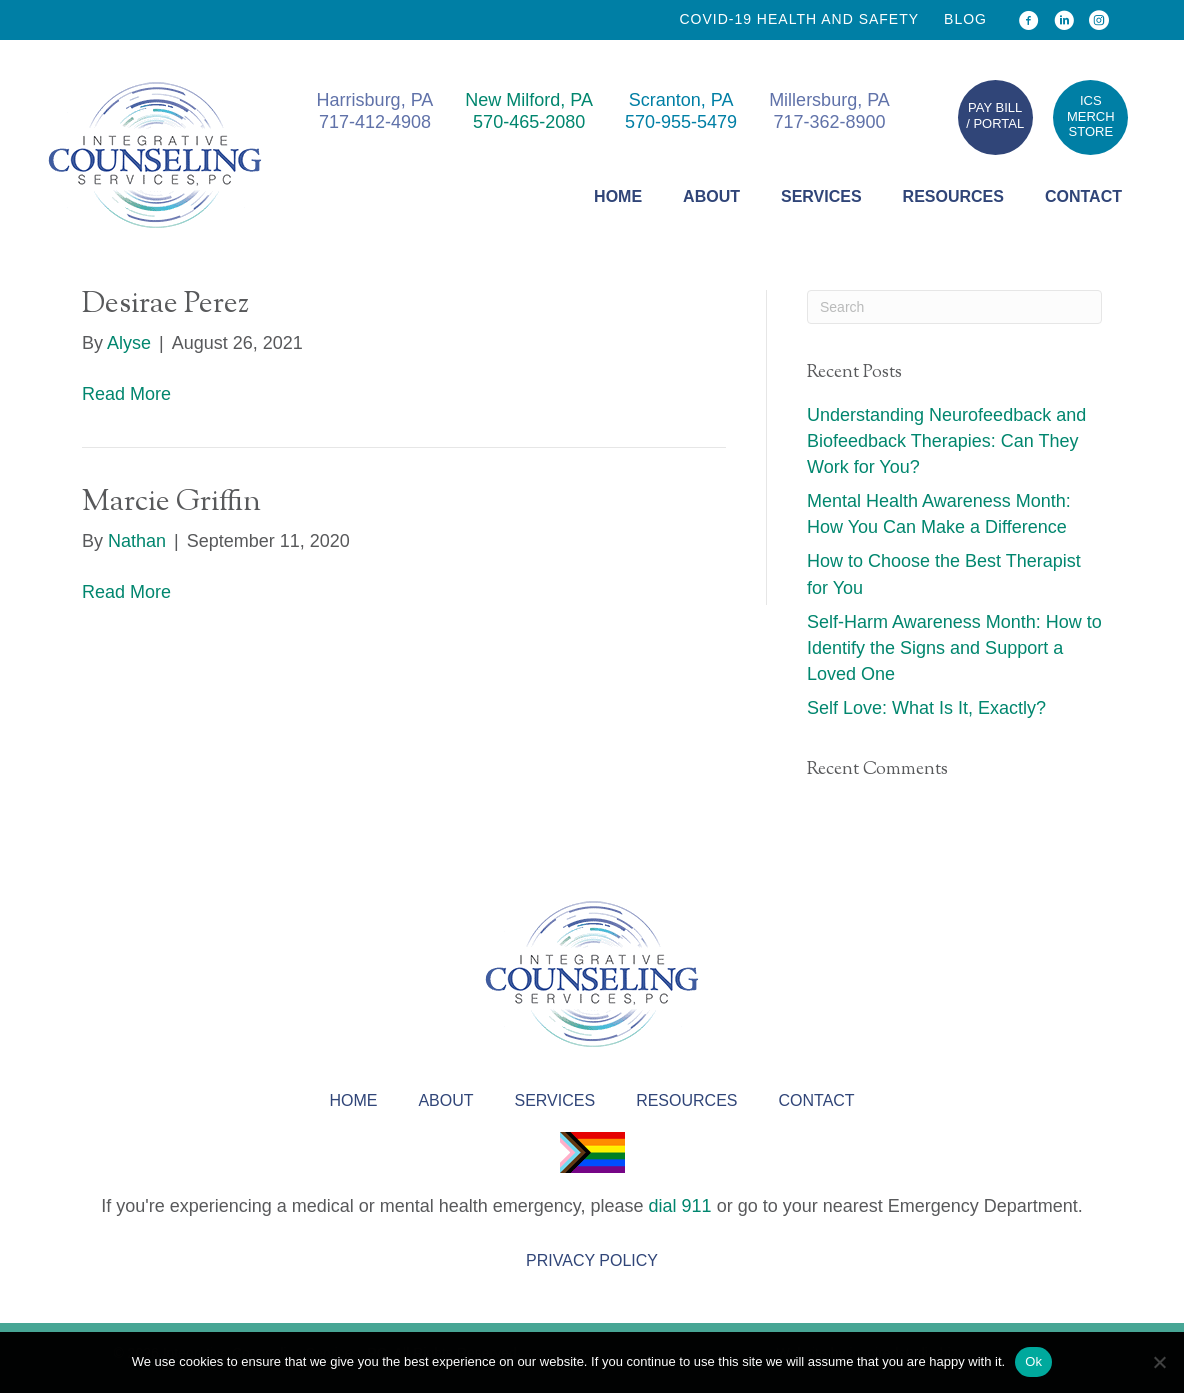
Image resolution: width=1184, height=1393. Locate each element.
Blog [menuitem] (965, 19)
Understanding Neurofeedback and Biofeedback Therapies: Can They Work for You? (946, 441)
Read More (126, 394)
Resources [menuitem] (953, 196)
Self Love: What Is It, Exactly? (926, 708)
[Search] (954, 307)
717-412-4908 (375, 122)
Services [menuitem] (821, 196)
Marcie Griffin (171, 502)
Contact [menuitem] (1083, 196)
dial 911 (680, 1206)
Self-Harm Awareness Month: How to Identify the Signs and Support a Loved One (954, 648)
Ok (1033, 1361)
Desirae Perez (165, 304)
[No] (1159, 1362)
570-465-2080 (529, 122)
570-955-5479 (681, 122)
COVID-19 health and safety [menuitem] (799, 19)
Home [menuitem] (618, 196)
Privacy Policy (592, 1260)
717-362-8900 (829, 122)
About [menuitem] (711, 196)
